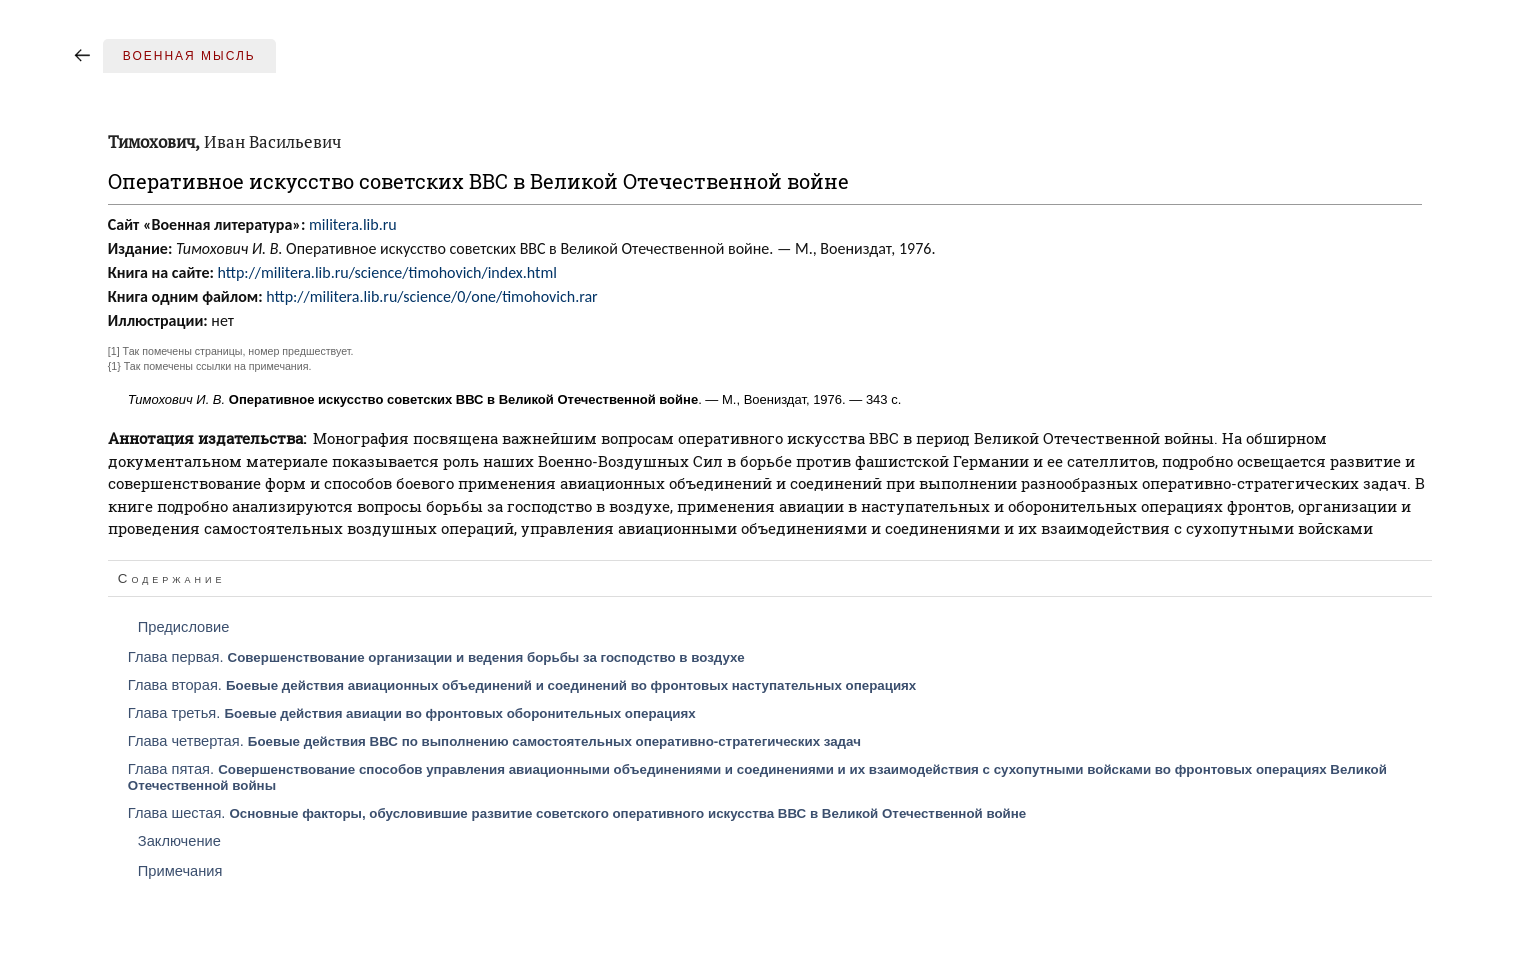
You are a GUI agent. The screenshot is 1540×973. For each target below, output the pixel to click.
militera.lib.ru (353, 224)
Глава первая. (436, 657)
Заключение (179, 841)
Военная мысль (189, 56)
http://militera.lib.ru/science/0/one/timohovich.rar (431, 296)
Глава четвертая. (494, 741)
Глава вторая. (522, 685)
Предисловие (184, 627)
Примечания (180, 871)
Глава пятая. (757, 777)
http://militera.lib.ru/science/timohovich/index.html (387, 272)
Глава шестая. (577, 813)
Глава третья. (412, 713)
